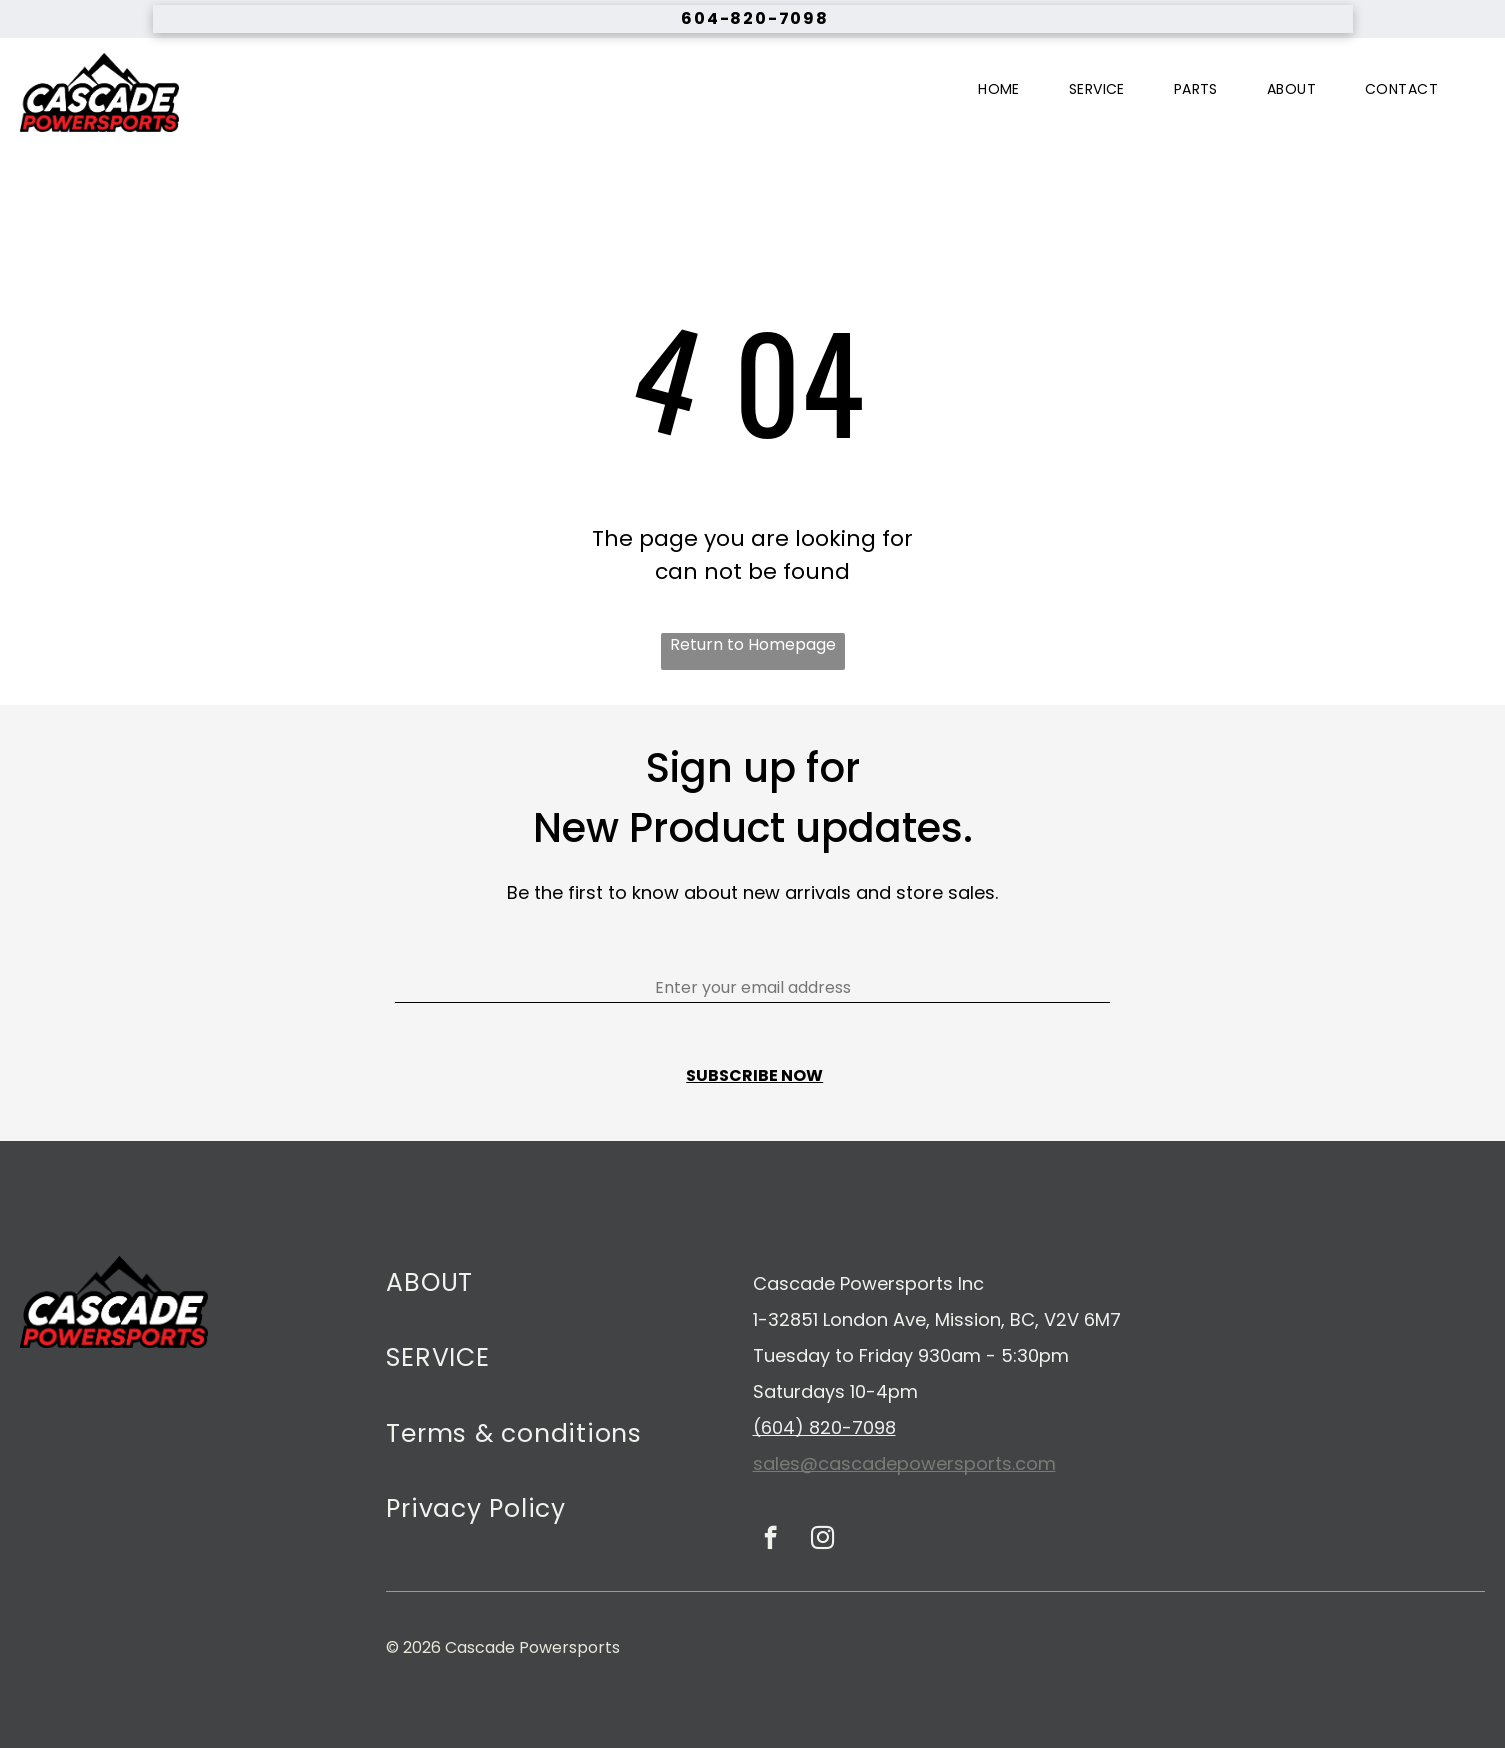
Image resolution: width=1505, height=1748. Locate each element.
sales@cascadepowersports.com (904, 1463)
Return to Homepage (753, 644)
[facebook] (770, 1540)
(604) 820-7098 (824, 1427)
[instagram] (822, 1540)
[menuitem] (1006, 89)
